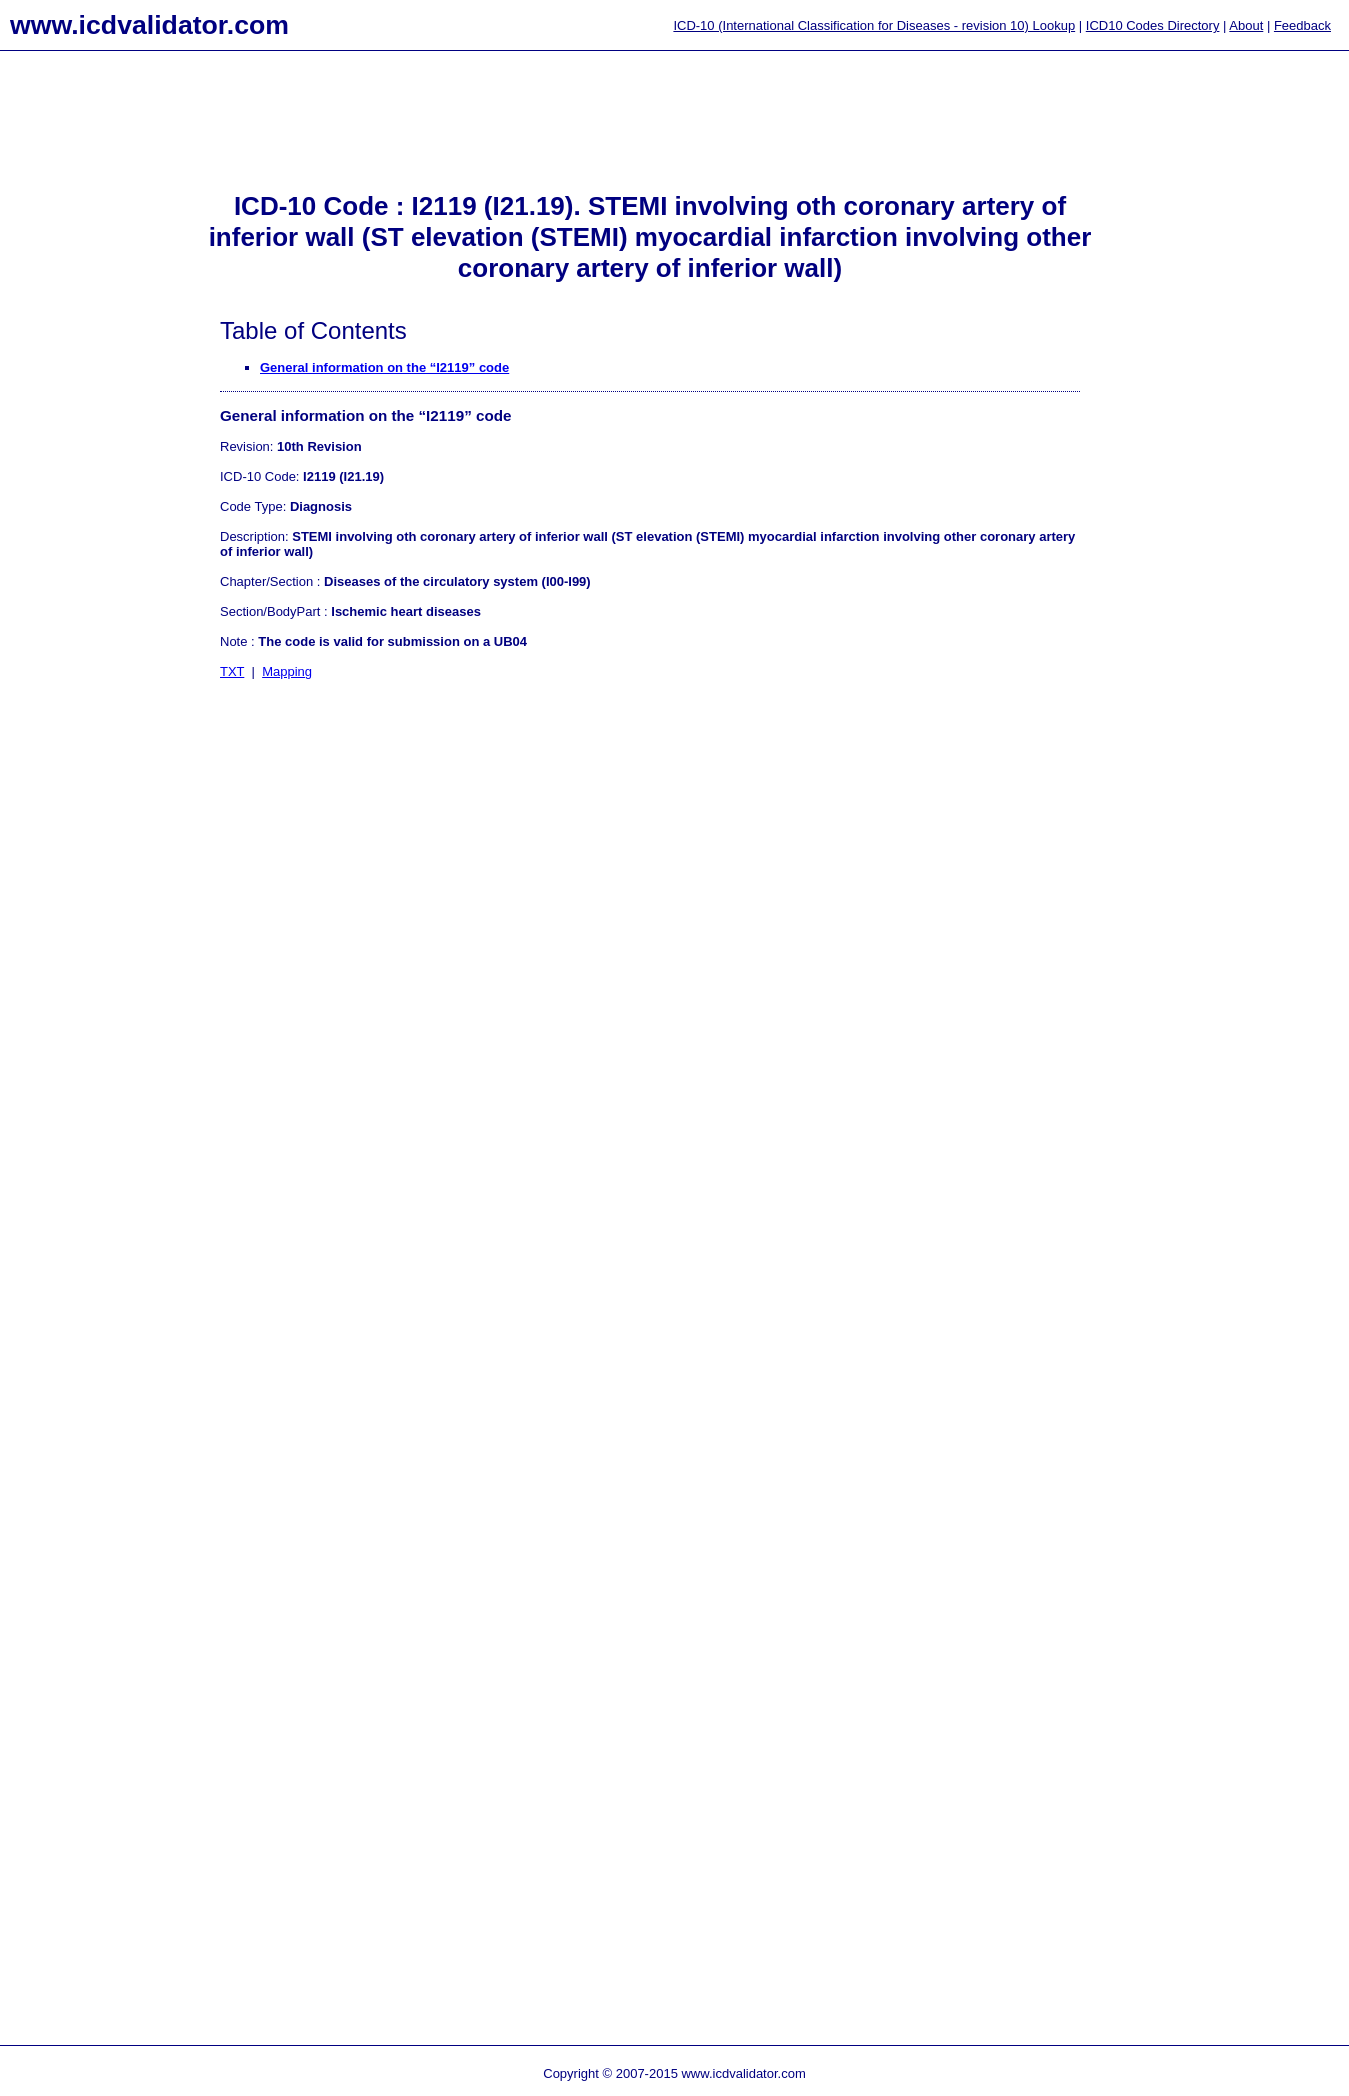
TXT (232, 671)
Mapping (287, 671)
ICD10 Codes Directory (1153, 25)
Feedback (1302, 25)
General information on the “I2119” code (384, 367)
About (1246, 25)
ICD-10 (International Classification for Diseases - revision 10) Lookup (874, 25)
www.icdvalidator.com (149, 25)
